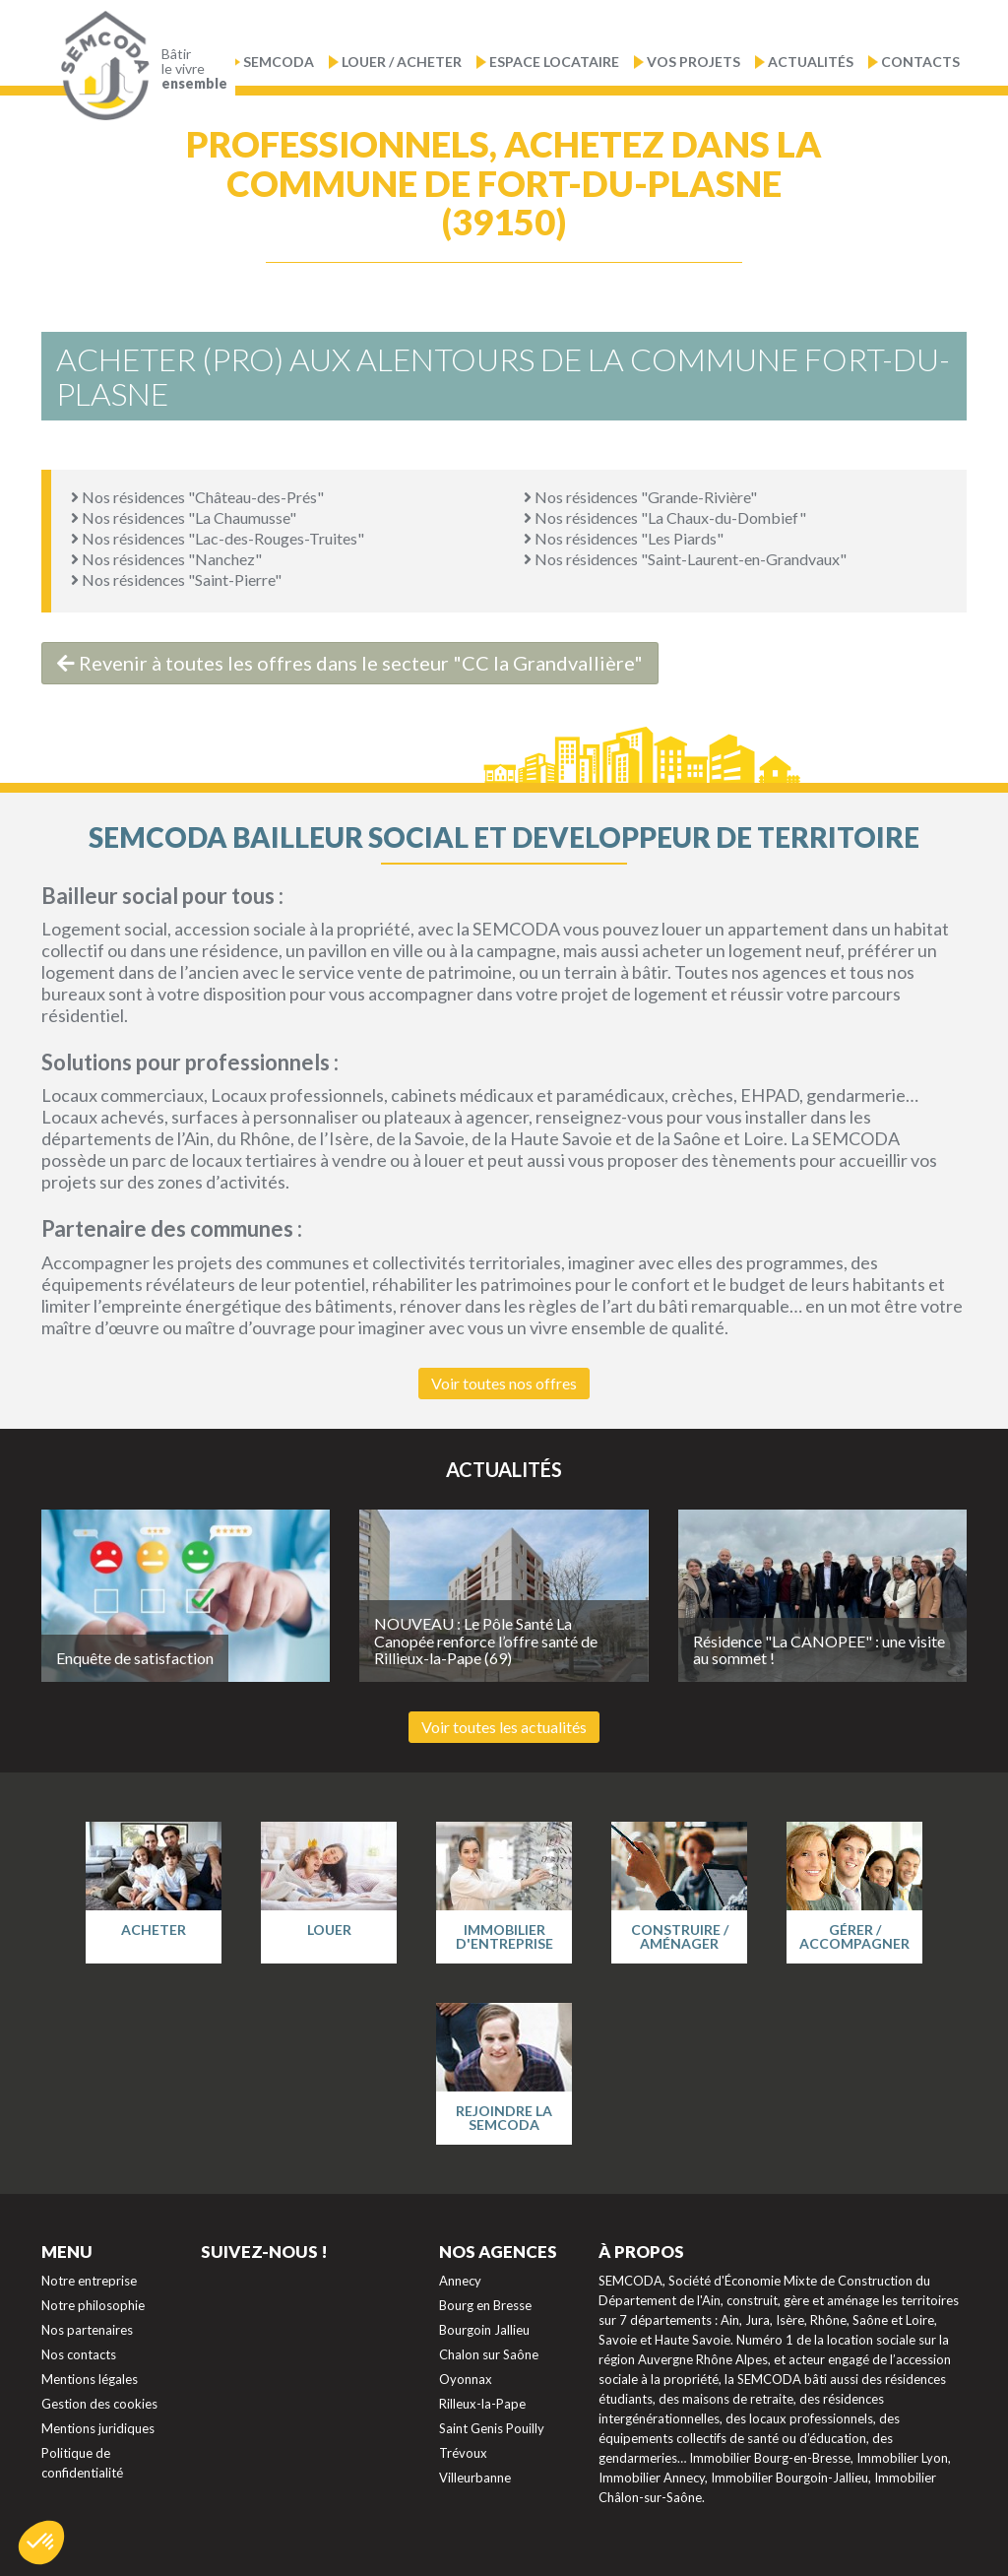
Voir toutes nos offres (504, 1383)
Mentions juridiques (98, 2428)
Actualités (810, 61)
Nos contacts (78, 2354)
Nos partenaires (87, 2330)
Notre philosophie (93, 2305)
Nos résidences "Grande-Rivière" (640, 496)
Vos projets (693, 61)
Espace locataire (554, 61)
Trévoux (463, 2453)
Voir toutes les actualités (504, 1726)
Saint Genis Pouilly (491, 2428)
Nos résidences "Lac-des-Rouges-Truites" (217, 538)
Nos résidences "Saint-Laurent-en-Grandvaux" (685, 558)
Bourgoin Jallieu (484, 2330)
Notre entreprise (89, 2280)
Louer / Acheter (402, 61)
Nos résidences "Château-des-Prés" (197, 496)
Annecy (460, 2280)
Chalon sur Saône (488, 2354)
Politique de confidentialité (82, 2462)
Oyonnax (465, 2379)
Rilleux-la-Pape (482, 2404)
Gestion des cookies (99, 2404)
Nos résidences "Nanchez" (166, 558)
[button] (41, 2542)
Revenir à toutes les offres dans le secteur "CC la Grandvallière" (350, 663)
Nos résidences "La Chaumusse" (183, 517)
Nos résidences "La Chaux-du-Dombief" (665, 517)
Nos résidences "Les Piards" (624, 538)
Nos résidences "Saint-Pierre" (176, 579)
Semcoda (278, 61)
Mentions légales (89, 2379)
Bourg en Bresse (485, 2305)
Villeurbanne (475, 2477)
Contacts (920, 61)
